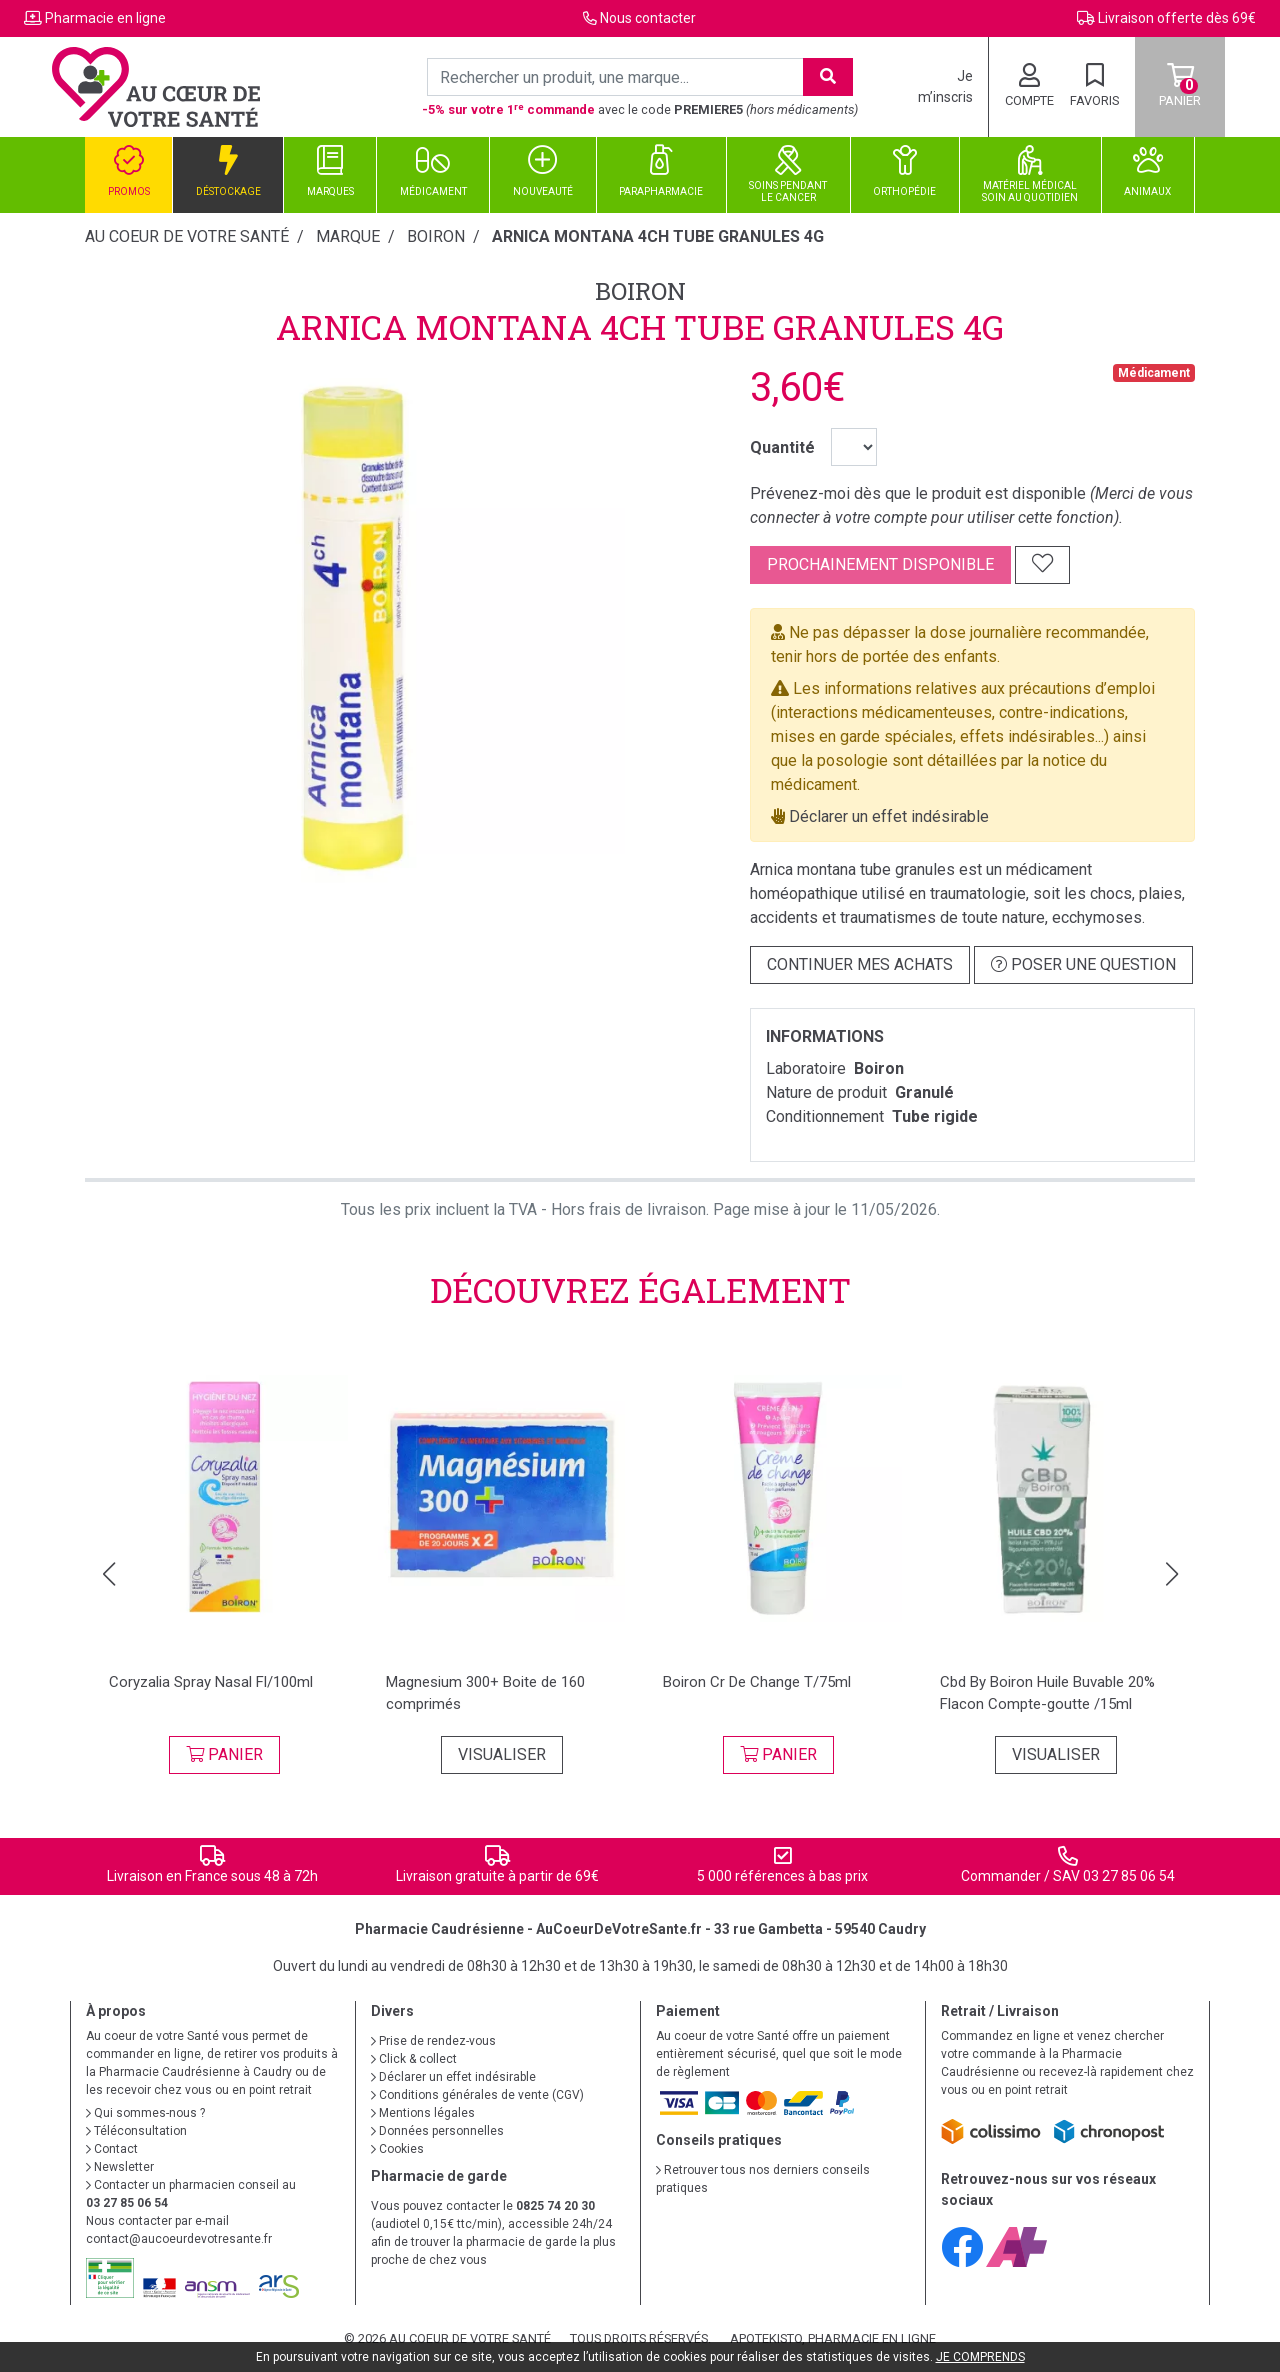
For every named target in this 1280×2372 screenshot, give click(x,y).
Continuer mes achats (860, 964)
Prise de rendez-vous (433, 2041)
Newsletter (120, 2167)
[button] (108, 1574)
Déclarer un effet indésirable (889, 816)
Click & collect (414, 2059)
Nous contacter (648, 18)
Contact (112, 2149)
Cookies (397, 2149)
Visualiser (502, 1754)
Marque (348, 236)
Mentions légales (423, 2113)
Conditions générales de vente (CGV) (477, 2095)
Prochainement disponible (880, 564)
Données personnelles (437, 2131)
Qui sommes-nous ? (145, 2113)
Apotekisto (833, 2338)
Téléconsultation (136, 2131)
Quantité (782, 447)
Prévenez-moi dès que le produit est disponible (918, 493)
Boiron (640, 291)
